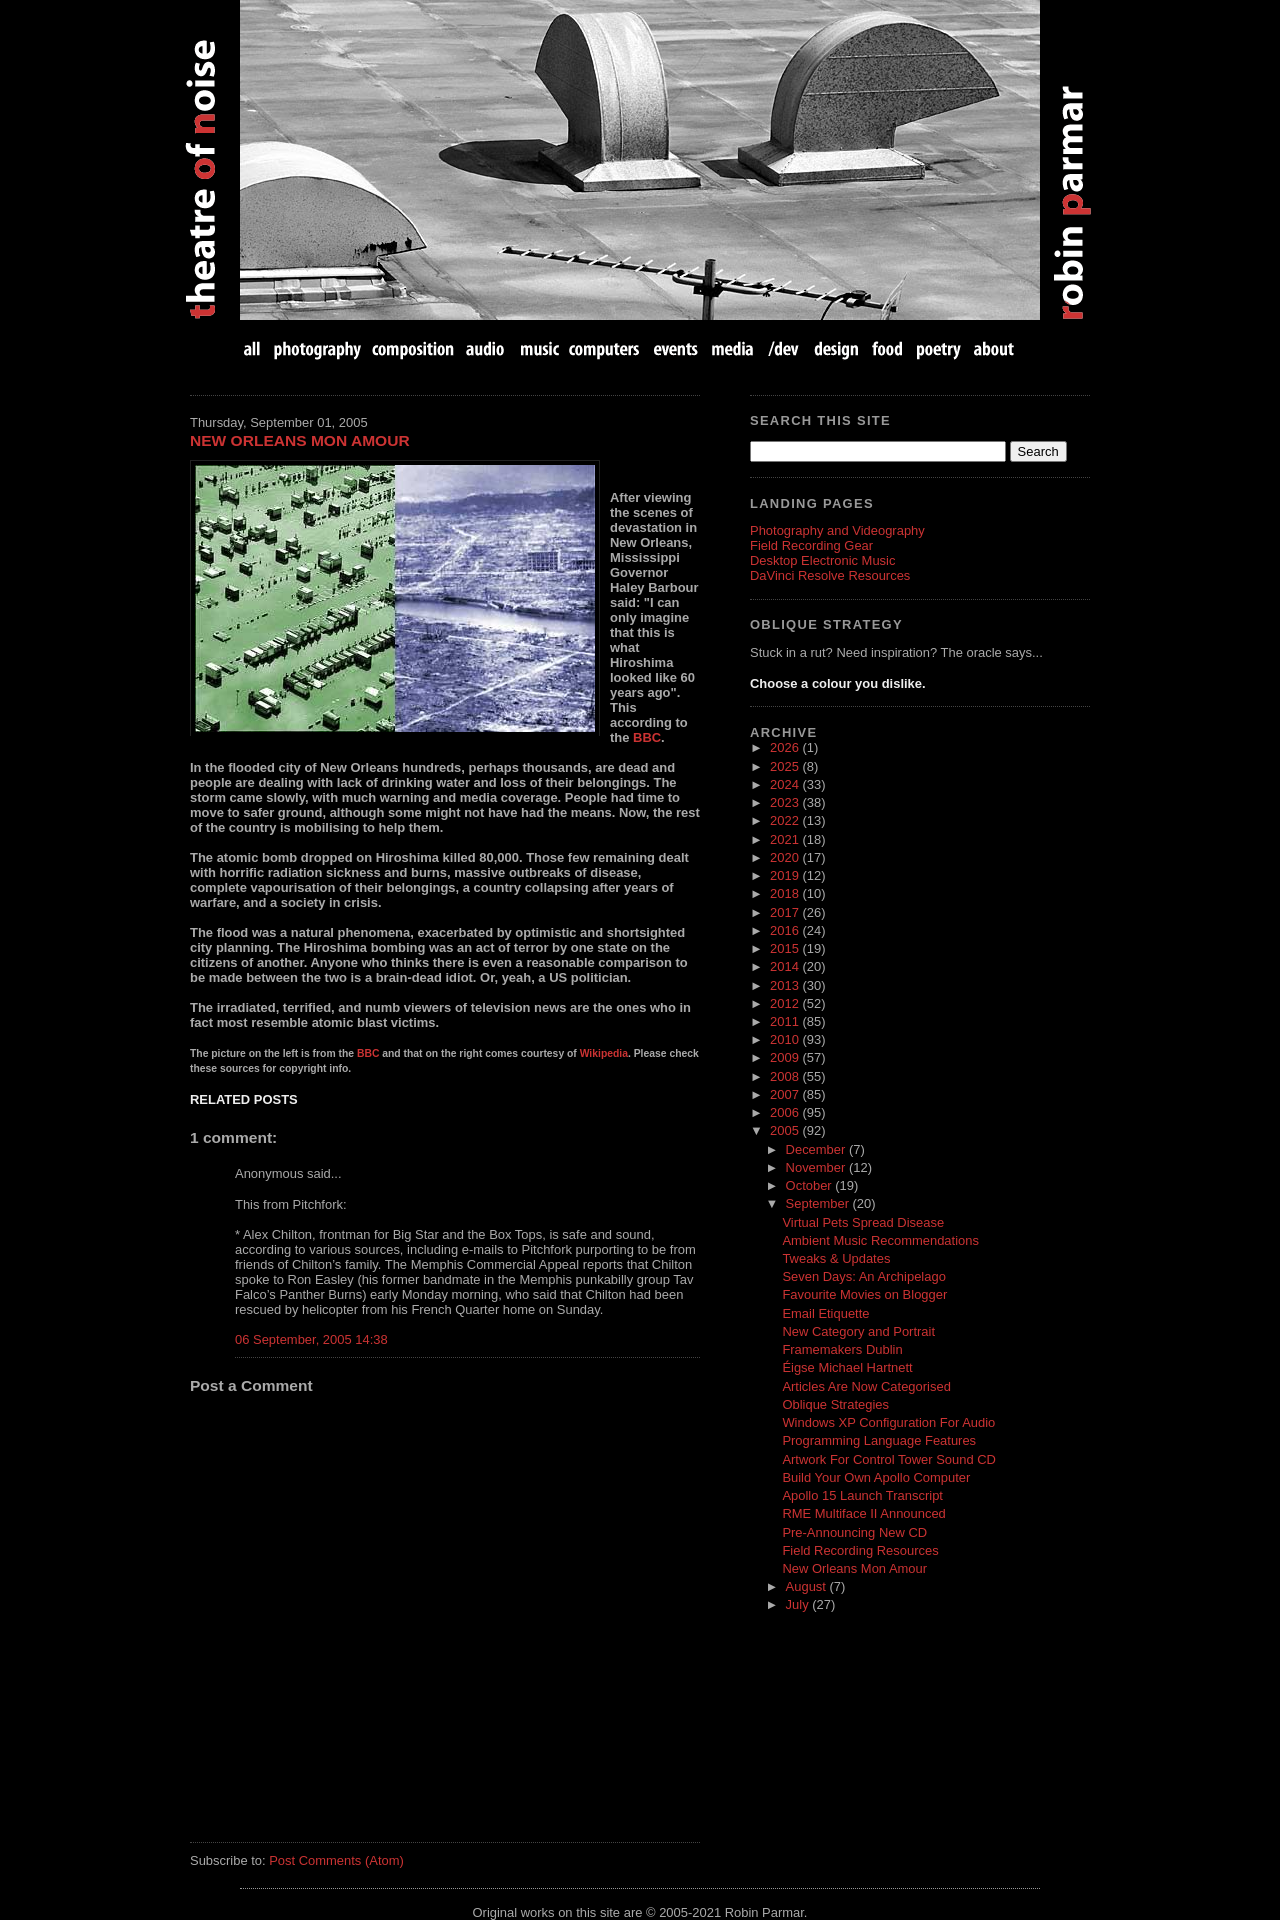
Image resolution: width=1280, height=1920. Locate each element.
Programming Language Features (879, 1440)
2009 (786, 1057)
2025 (786, 766)
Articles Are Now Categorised (866, 1386)
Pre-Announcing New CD (854, 1532)
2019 (786, 875)
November (817, 1167)
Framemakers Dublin (842, 1349)
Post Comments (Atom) (336, 1860)
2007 (786, 1094)
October (811, 1185)
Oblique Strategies (835, 1404)
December (817, 1149)
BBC (647, 737)
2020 (786, 857)
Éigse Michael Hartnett (847, 1367)
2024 (786, 784)
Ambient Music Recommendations (880, 1240)
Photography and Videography (837, 530)
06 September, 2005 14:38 (311, 1339)
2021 (786, 839)
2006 (786, 1112)
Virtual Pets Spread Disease (863, 1222)
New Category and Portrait (858, 1331)
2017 (786, 912)
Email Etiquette (825, 1313)
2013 (786, 985)
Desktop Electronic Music (822, 560)
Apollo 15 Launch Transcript (862, 1495)
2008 (786, 1076)
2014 (786, 966)
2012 (786, 1003)
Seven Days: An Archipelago (863, 1276)
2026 (786, 747)
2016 (786, 930)
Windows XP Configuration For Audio (888, 1422)
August (808, 1586)
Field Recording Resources (860, 1550)
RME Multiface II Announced (863, 1513)
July (799, 1604)
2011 (786, 1021)
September (819, 1203)
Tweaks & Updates (836, 1258)
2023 (786, 802)
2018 (786, 893)
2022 (786, 820)
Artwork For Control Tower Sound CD (889, 1459)
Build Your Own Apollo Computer (876, 1477)
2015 (786, 948)
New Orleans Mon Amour (300, 440)
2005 (786, 1130)
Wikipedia (604, 1053)
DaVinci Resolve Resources (830, 575)
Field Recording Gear (811, 545)
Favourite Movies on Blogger (864, 1294)
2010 (786, 1039)
